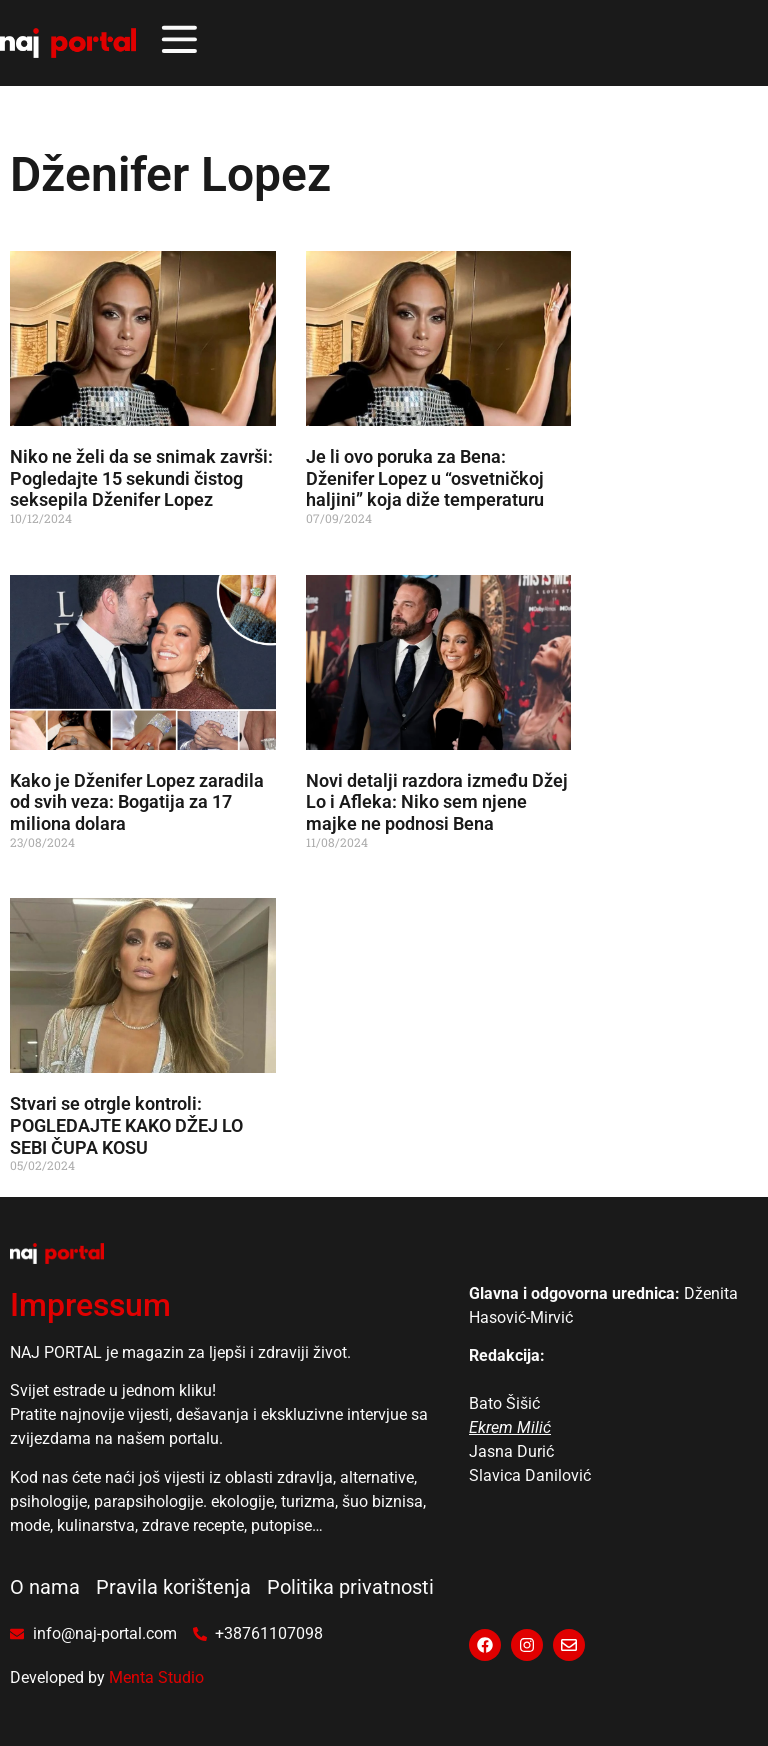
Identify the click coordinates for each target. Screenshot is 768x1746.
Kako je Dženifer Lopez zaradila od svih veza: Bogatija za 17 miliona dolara (137, 802)
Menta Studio (156, 1677)
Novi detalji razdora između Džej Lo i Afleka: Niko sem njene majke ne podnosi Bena (437, 802)
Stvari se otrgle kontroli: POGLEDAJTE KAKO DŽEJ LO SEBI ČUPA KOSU (126, 1125)
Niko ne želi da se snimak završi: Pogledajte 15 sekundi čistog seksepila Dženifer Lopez (141, 478)
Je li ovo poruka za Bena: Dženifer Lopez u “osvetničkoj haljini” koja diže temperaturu (425, 478)
